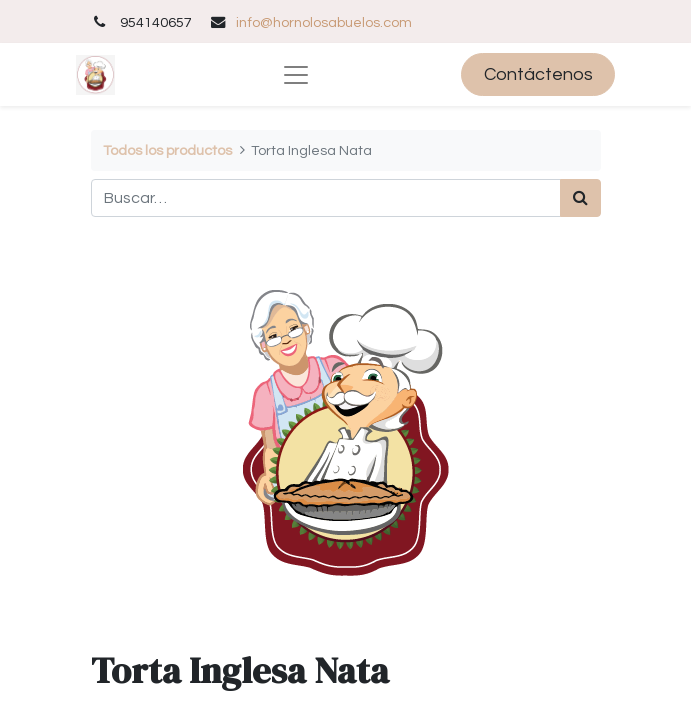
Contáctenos (538, 74)
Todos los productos (167, 150)
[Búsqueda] (580, 198)
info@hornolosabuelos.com (324, 22)
